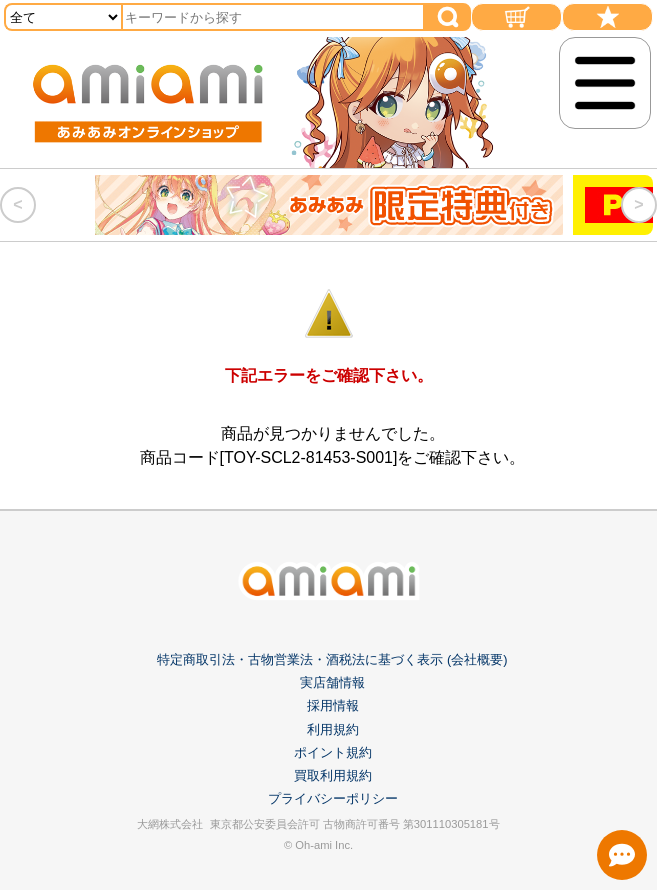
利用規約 (333, 729)
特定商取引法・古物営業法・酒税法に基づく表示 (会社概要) (332, 659)
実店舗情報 (332, 682)
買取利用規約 (333, 775)
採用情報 (333, 705)
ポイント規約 (333, 752)
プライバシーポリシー (333, 798)
